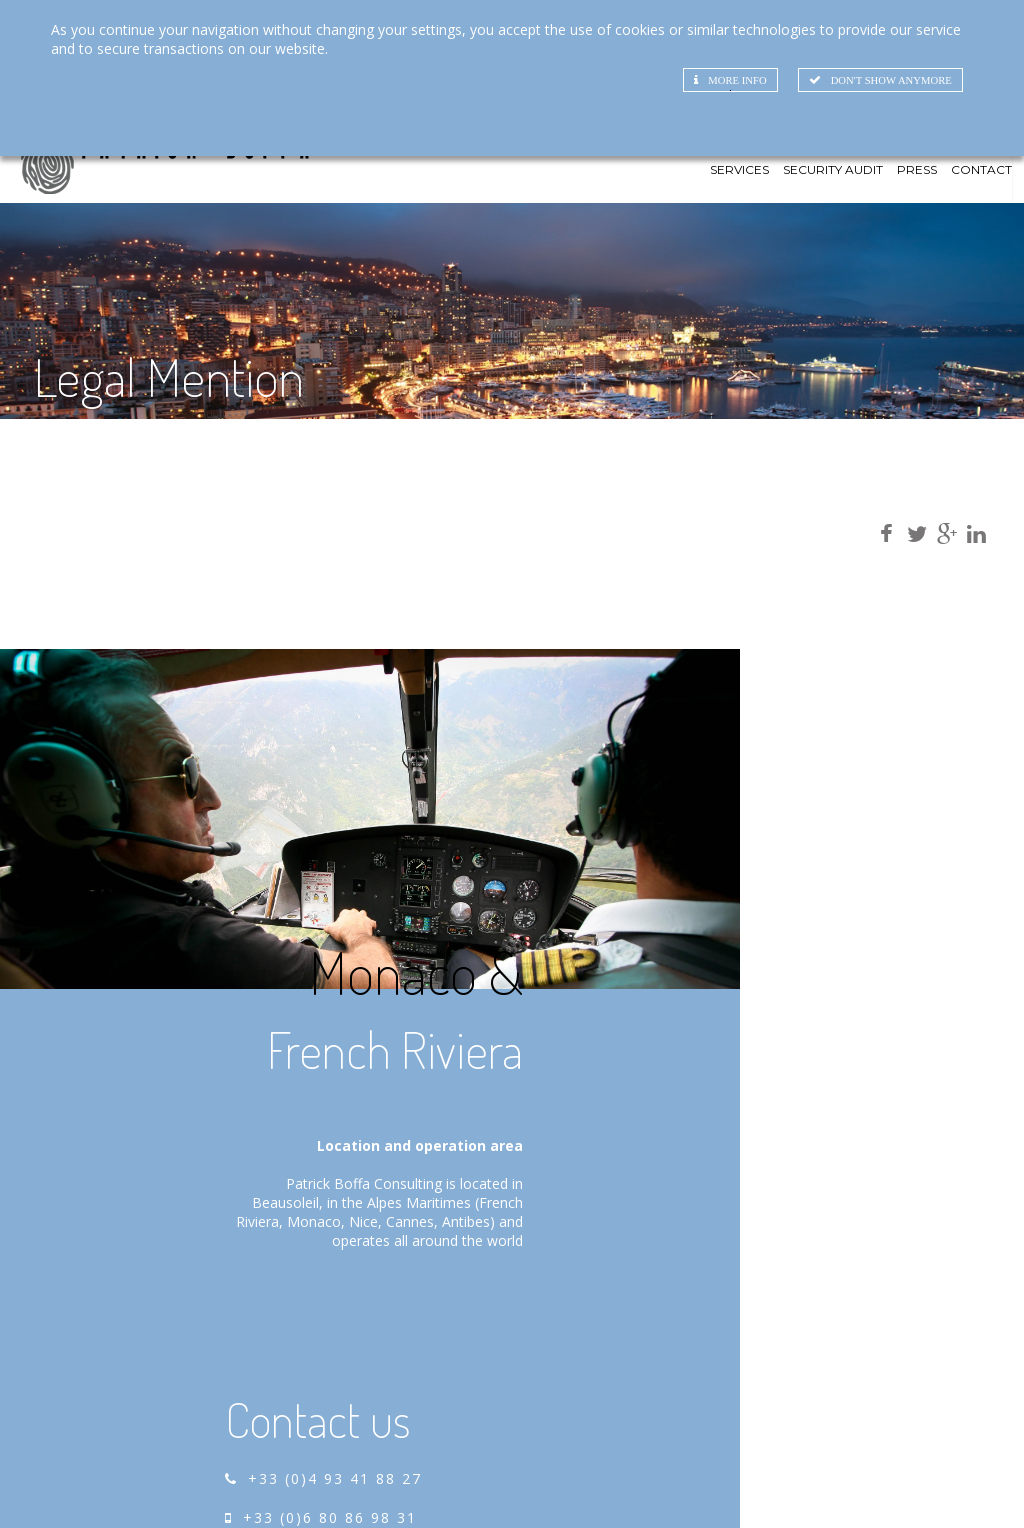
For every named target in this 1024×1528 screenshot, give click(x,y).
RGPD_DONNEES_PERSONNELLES (904, 1503)
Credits (884, 1485)
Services (739, 205)
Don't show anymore (872, 81)
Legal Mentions (977, 1485)
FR (977, 167)
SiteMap (813, 1485)
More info (712, 81)
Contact (981, 205)
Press (917, 205)
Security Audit (833, 205)
